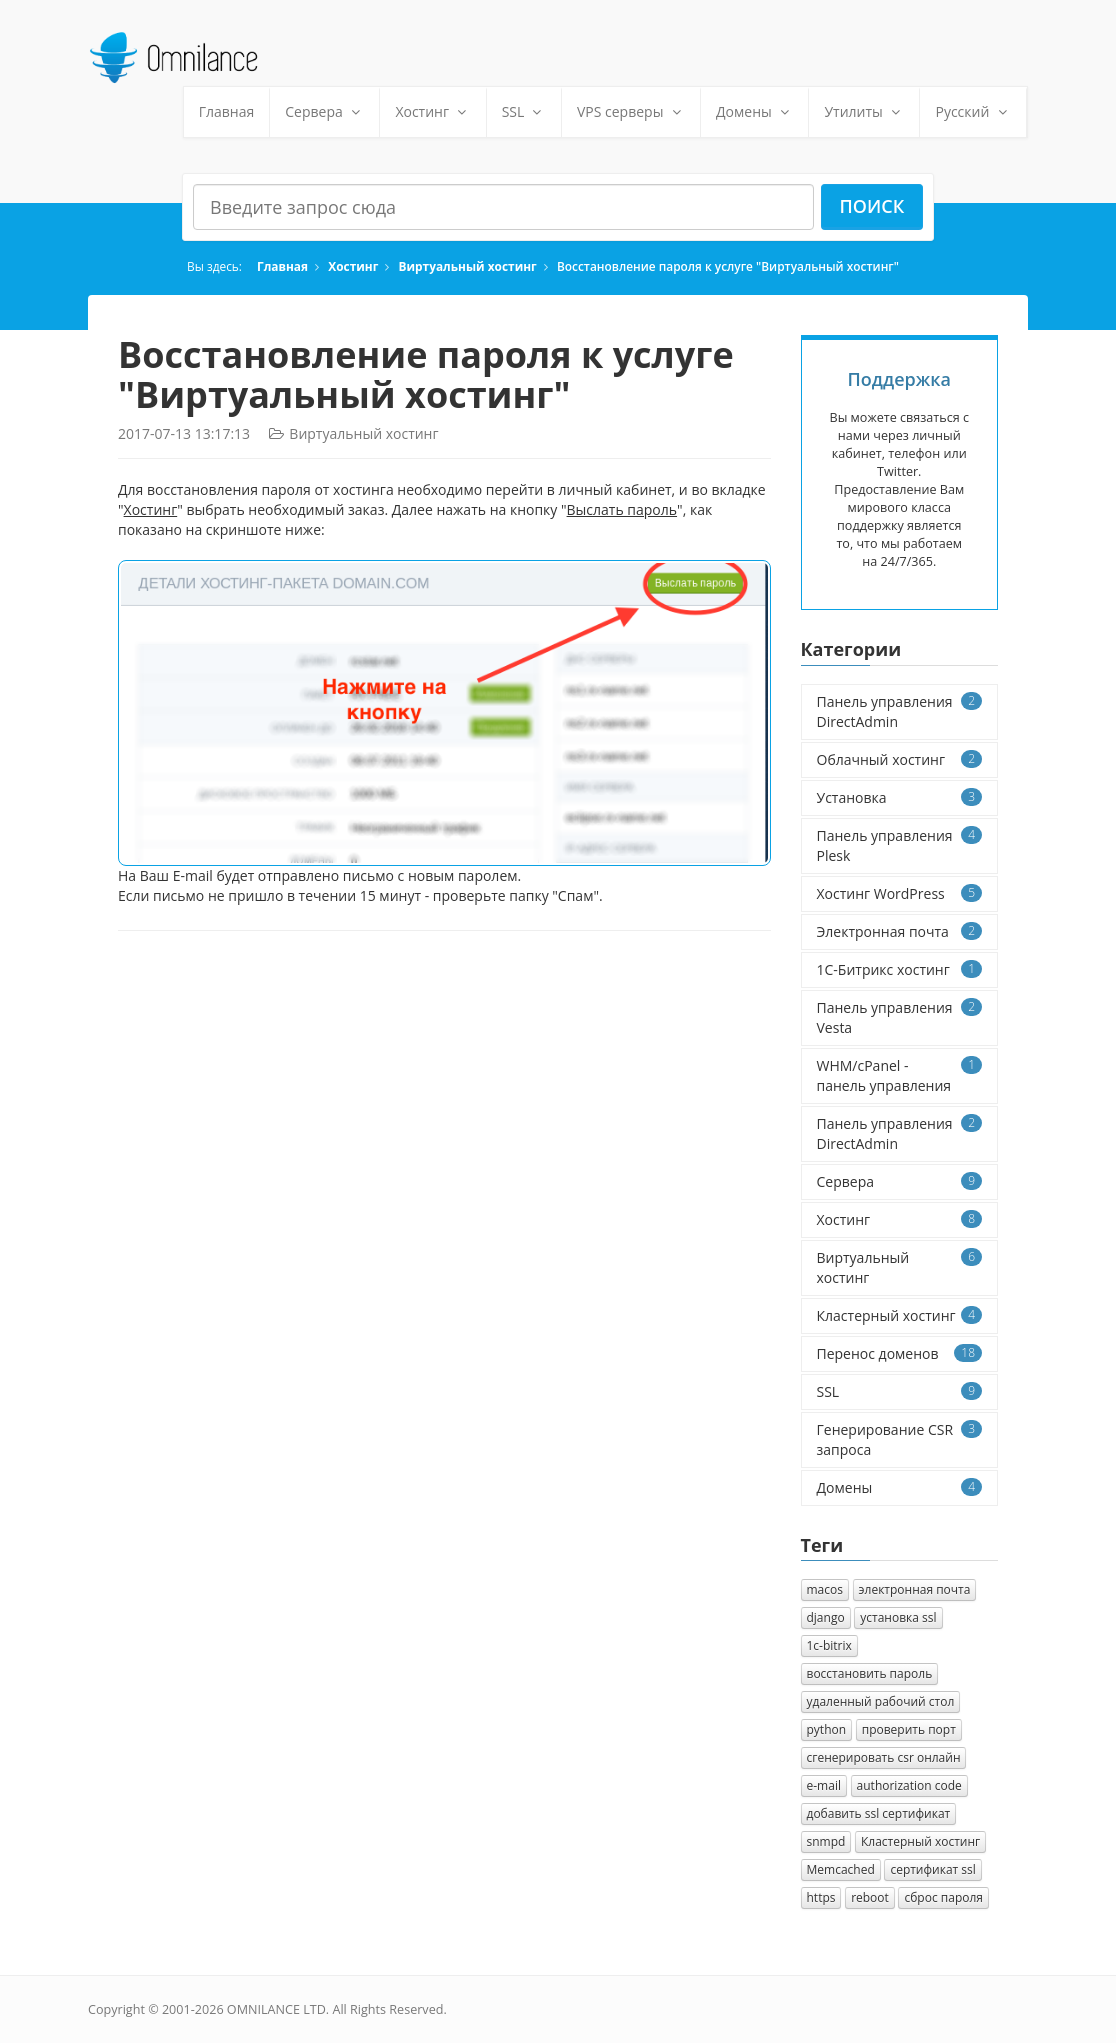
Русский (973, 111)
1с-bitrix (829, 1645)
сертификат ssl (932, 1869)
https (821, 1897)
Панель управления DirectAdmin (900, 711)
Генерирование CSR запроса (900, 1439)
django (826, 1617)
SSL (524, 111)
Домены (754, 111)
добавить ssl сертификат (879, 1813)
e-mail (824, 1785)
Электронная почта (900, 931)
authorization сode (909, 1785)
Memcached (841, 1869)
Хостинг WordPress (900, 893)
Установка (900, 797)
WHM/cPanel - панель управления (900, 1075)
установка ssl (898, 1617)
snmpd (826, 1841)
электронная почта (915, 1589)
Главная (227, 111)
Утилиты (864, 111)
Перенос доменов (900, 1353)
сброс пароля (943, 1897)
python (827, 1729)
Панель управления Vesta (900, 1017)
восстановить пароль (870, 1673)
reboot (870, 1897)
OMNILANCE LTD (276, 2009)
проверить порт (909, 1729)
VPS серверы (631, 111)
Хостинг (432, 111)
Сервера (324, 111)
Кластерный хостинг (900, 1315)
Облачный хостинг (900, 759)
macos (825, 1589)
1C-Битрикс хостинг (900, 969)
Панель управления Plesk (900, 845)
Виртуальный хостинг (468, 266)
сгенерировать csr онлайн (884, 1757)
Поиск (872, 206)
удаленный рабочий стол (881, 1701)
